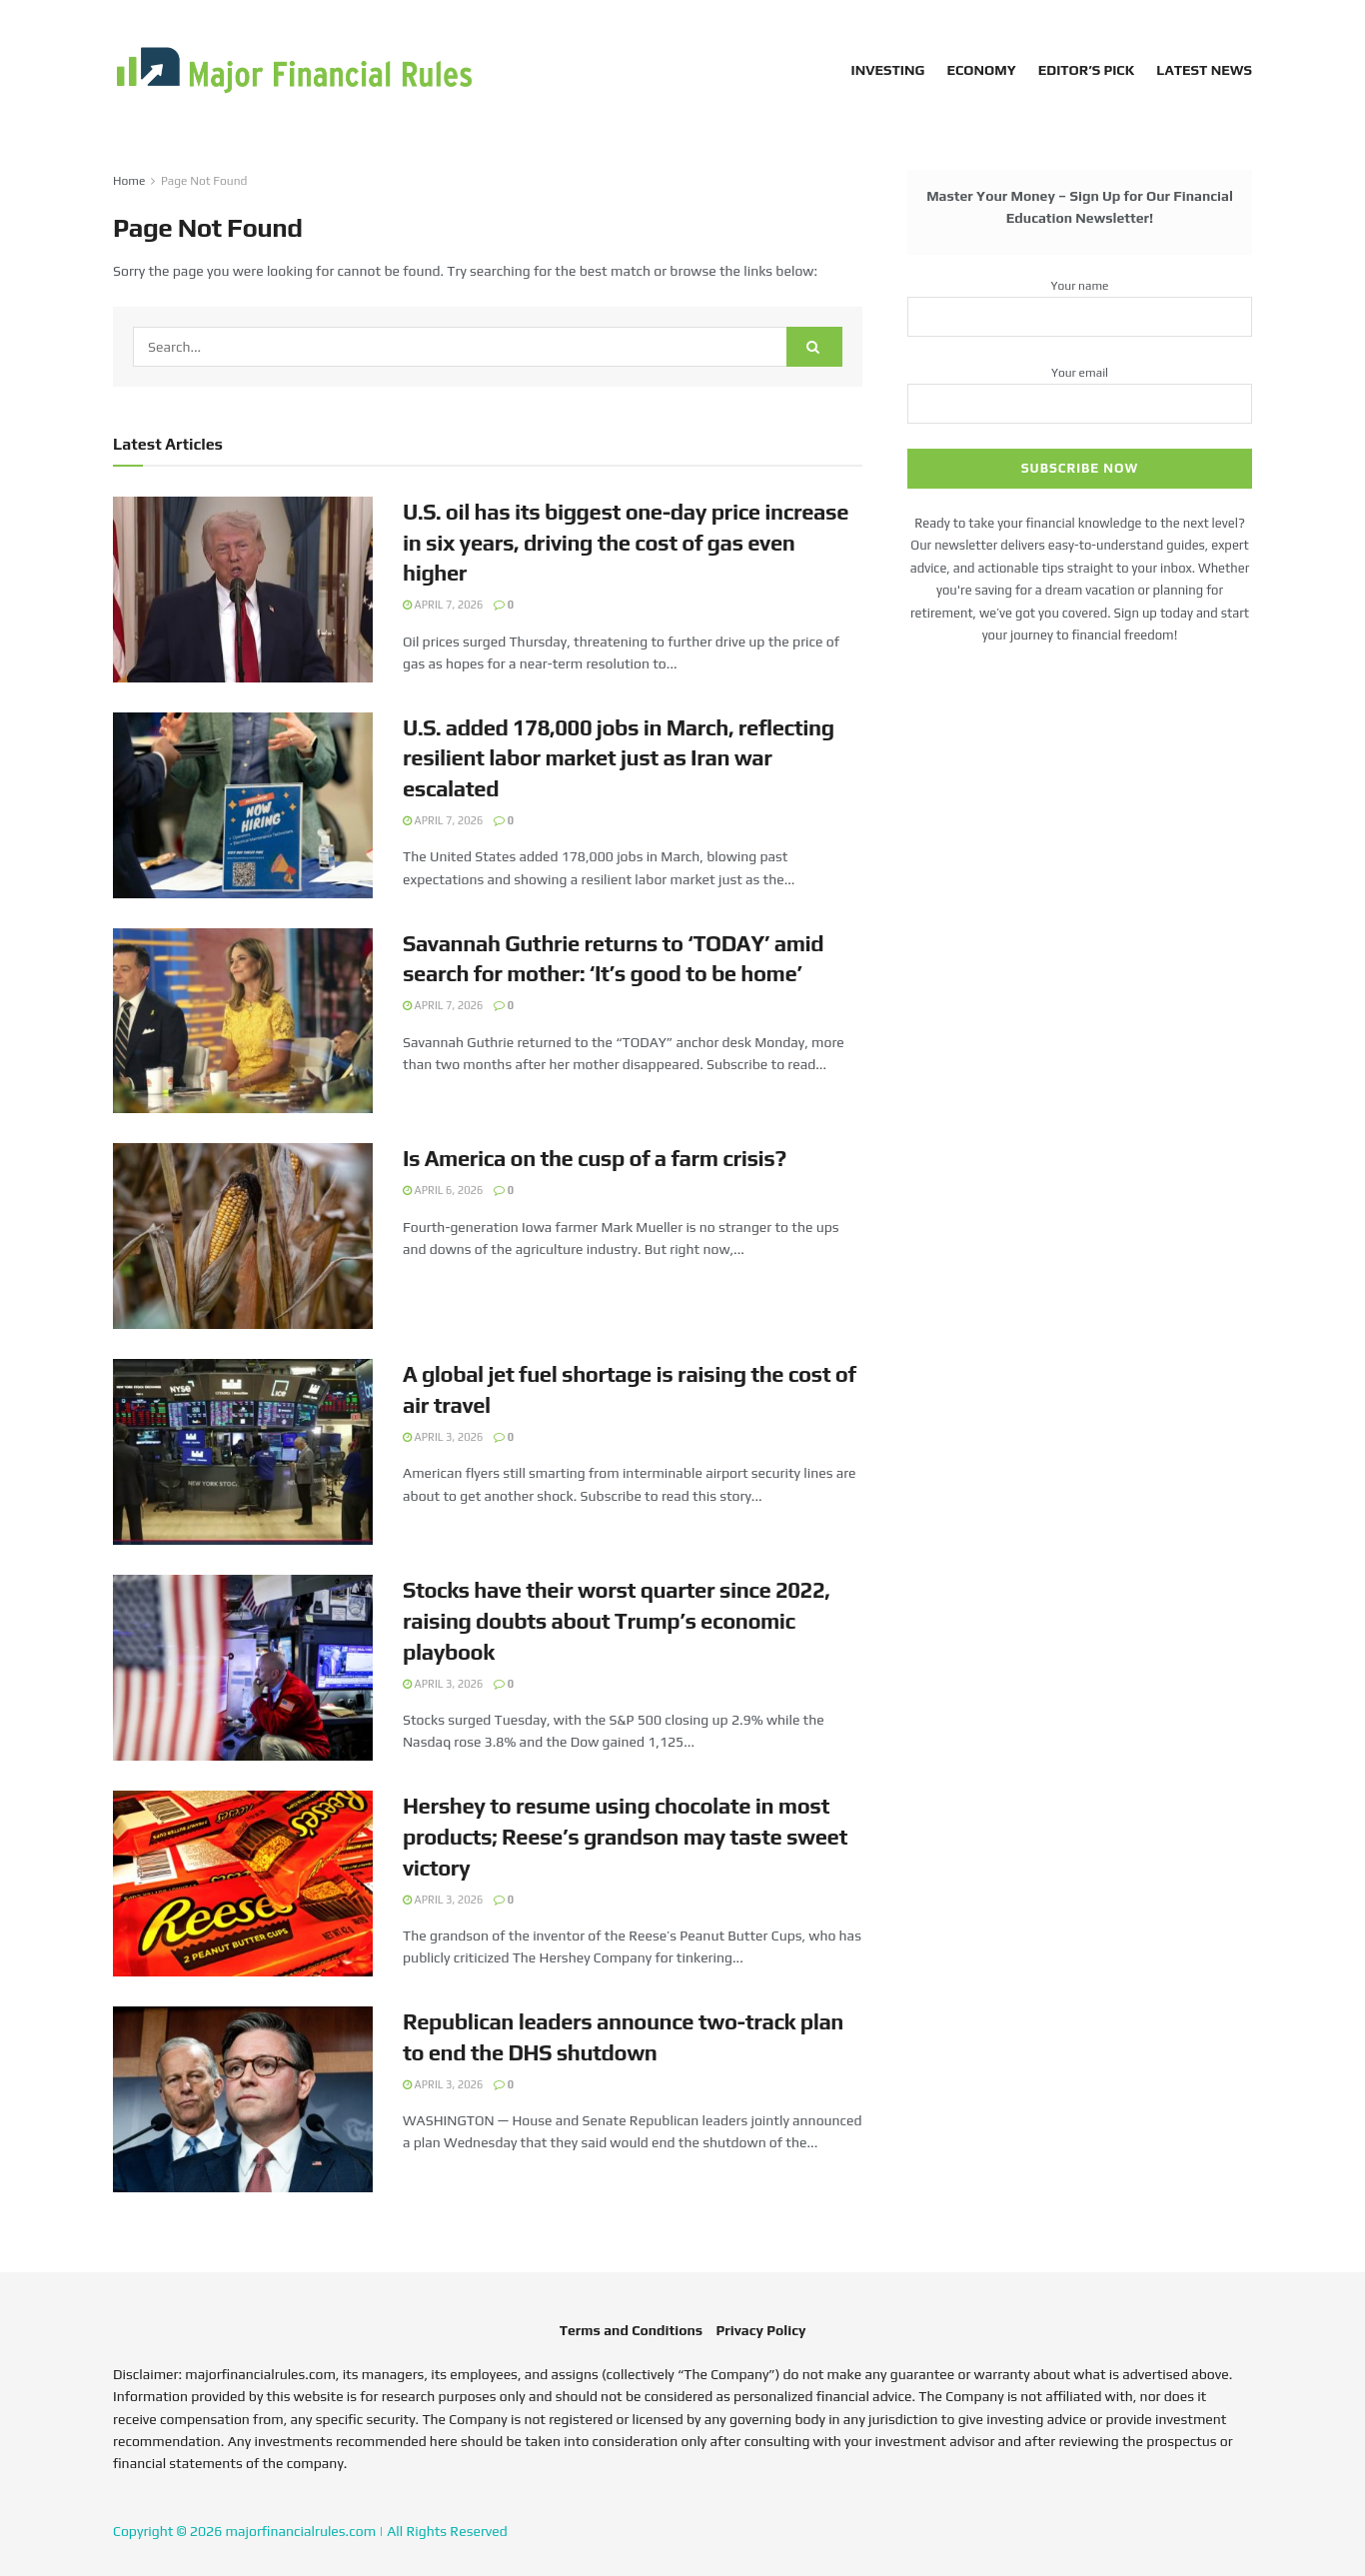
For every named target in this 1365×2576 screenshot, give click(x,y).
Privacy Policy (760, 2330)
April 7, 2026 (443, 605)
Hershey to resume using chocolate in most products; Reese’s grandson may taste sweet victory (625, 1837)
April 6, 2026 (443, 1190)
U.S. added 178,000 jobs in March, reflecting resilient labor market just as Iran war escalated (618, 758)
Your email (1079, 389)
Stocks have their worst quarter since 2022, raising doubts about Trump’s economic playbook (616, 1621)
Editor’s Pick (1086, 70)
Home (129, 181)
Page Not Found (204, 181)
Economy (980, 70)
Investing (888, 70)
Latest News (1204, 70)
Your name (1079, 302)
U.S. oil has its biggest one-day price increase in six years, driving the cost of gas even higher (625, 543)
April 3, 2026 (443, 1437)
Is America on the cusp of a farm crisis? (594, 1158)
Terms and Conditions (631, 2330)
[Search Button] (814, 347)
